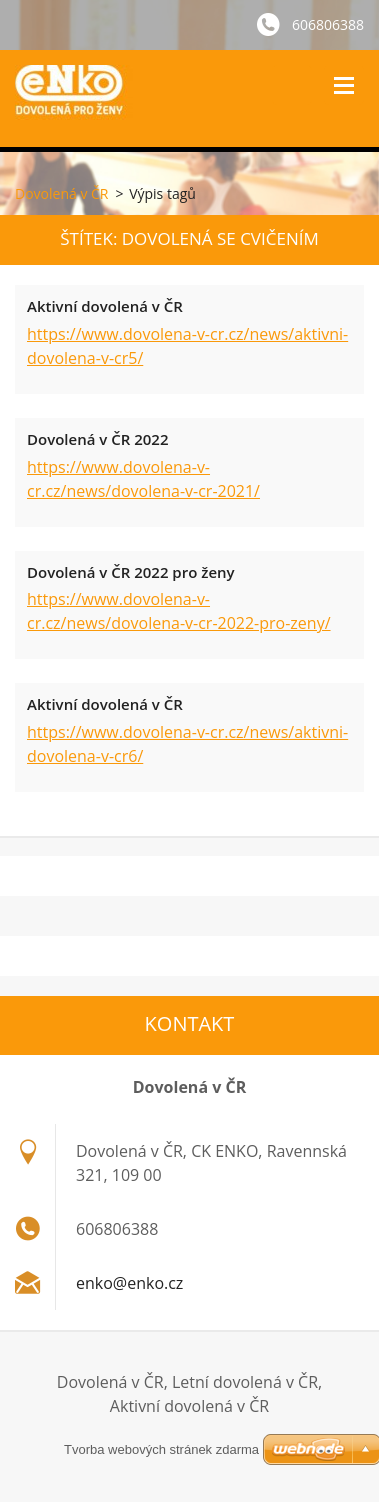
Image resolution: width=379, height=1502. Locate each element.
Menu (344, 85)
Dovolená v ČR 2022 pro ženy (131, 572)
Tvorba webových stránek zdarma (161, 1449)
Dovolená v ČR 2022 (97, 439)
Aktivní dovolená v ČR (105, 306)
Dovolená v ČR (61, 193)
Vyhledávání (292, 85)
